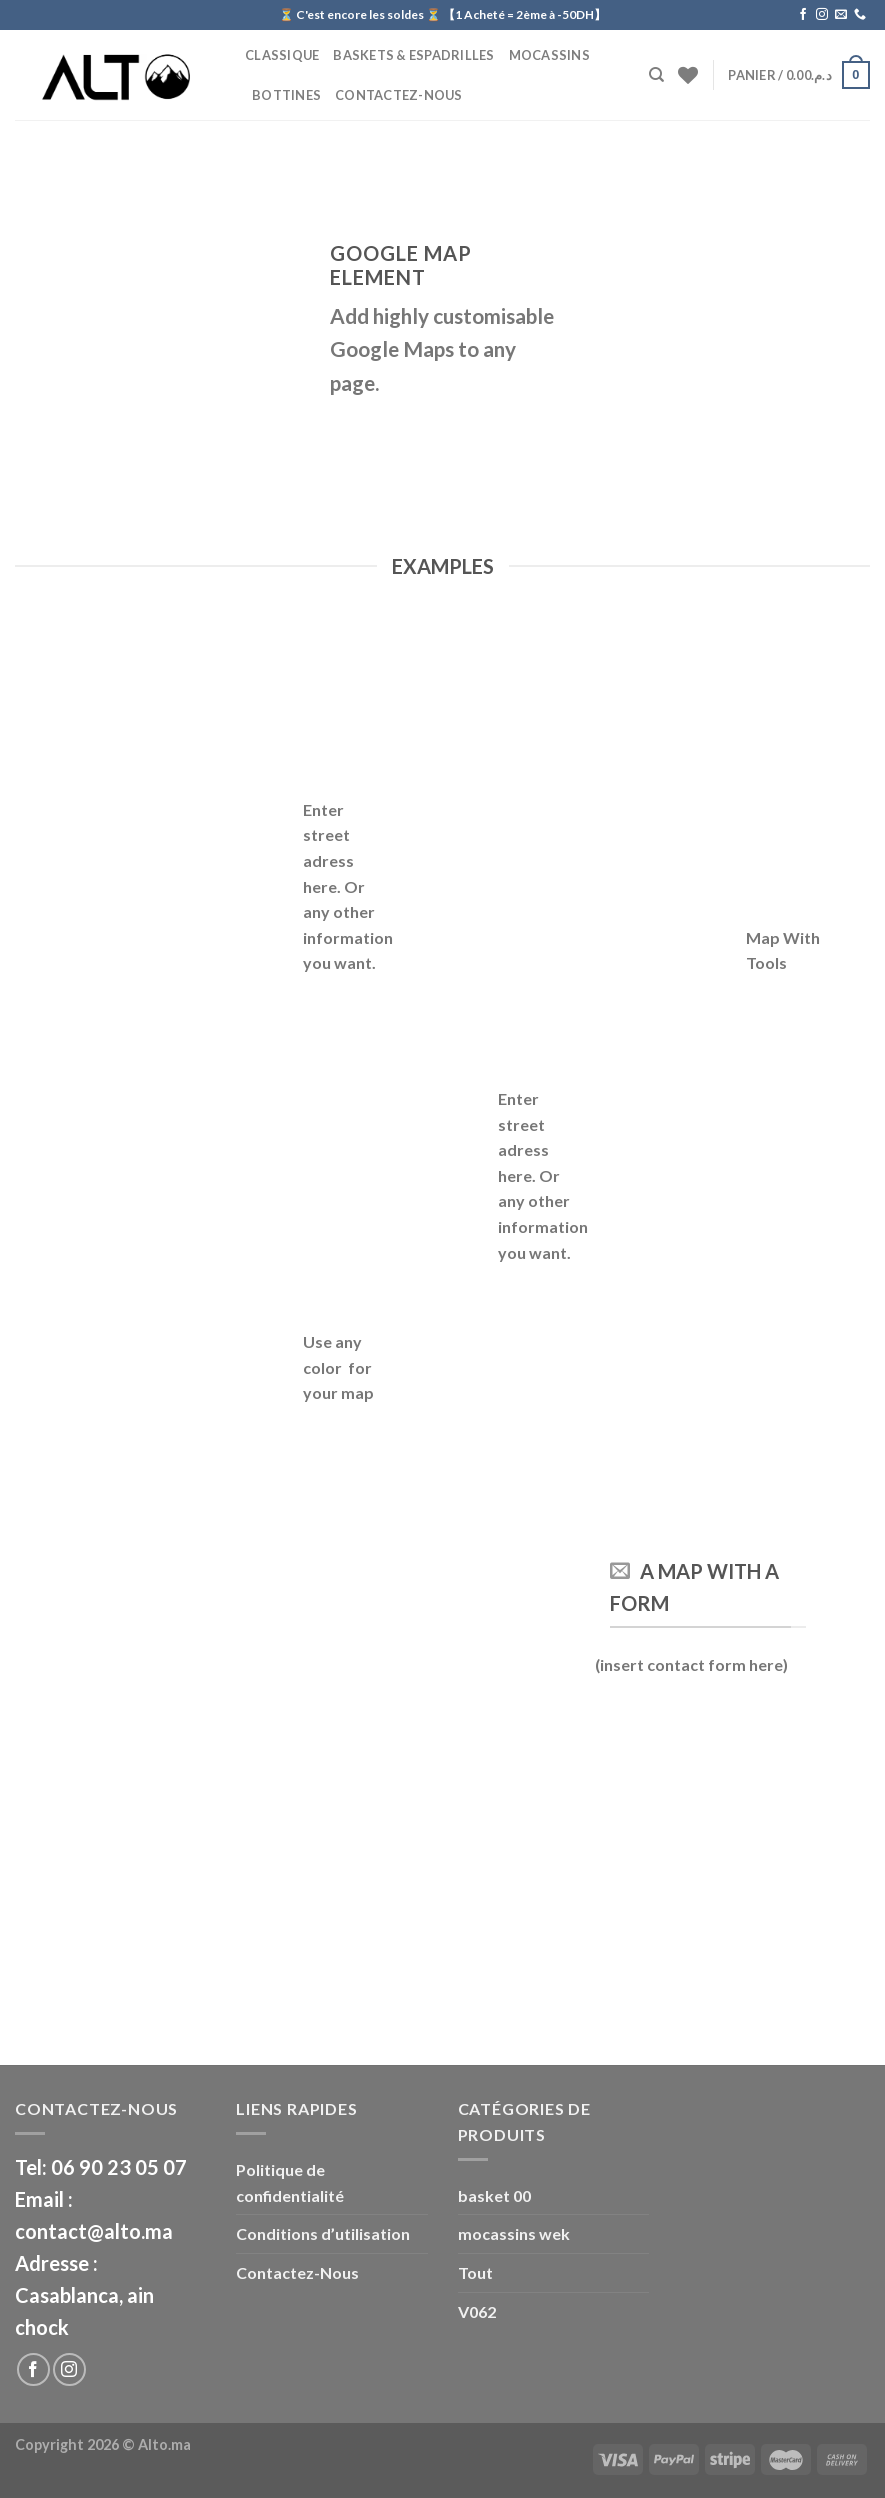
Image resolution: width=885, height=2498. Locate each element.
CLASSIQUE (282, 55)
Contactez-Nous (399, 95)
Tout (475, 2272)
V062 (477, 2311)
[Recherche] (656, 75)
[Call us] (860, 15)
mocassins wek (514, 2233)
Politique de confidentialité (290, 2182)
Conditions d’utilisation (323, 2233)
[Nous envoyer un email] (841, 15)
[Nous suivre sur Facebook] (803, 15)
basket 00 (494, 2195)
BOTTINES (286, 95)
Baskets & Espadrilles (413, 55)
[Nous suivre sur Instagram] (822, 15)
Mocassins (549, 55)
